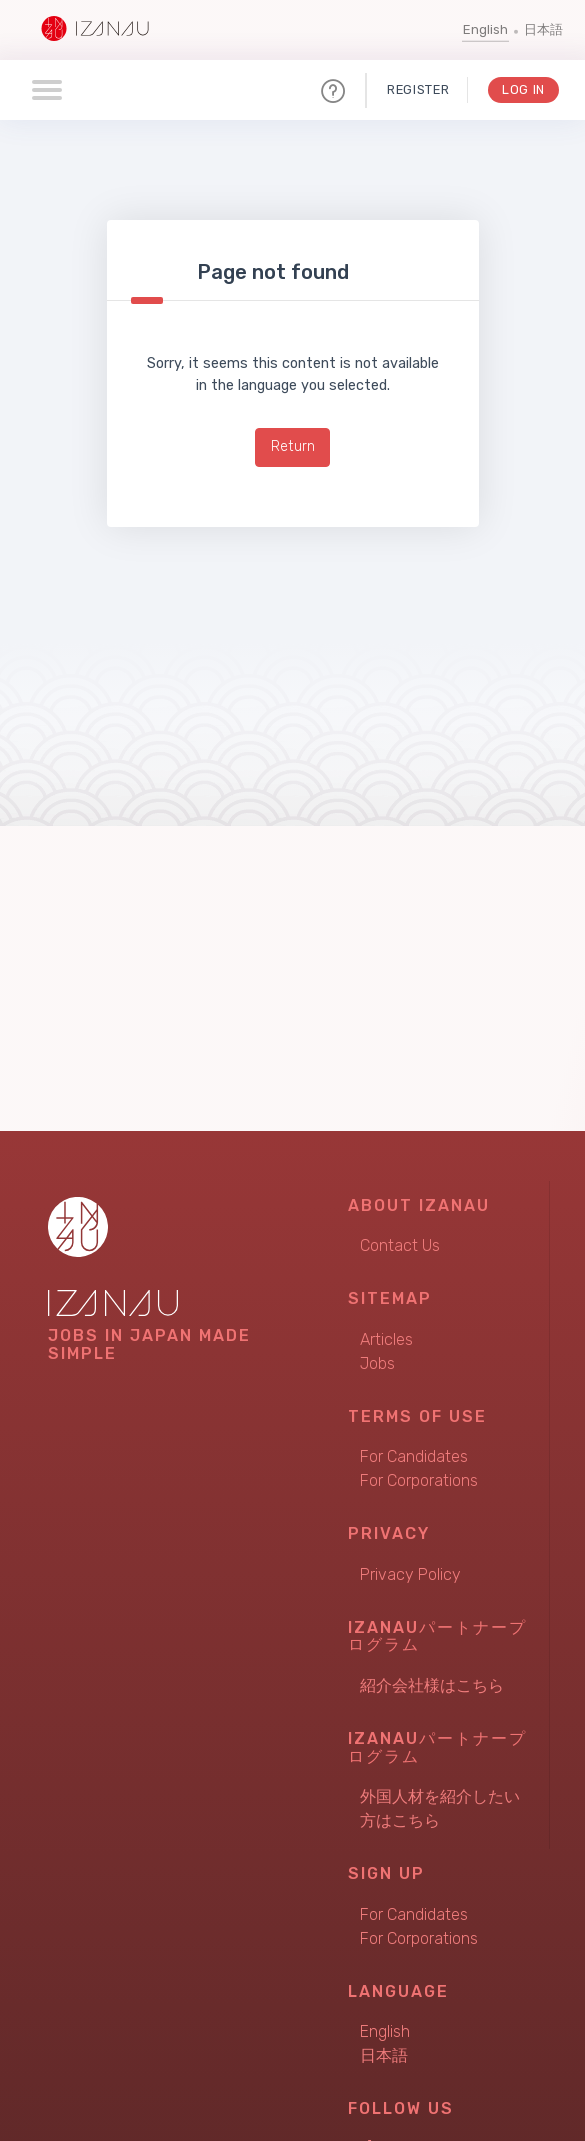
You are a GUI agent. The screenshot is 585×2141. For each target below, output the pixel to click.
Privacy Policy (410, 1574)
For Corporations (419, 1480)
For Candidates (414, 1456)
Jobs (377, 1363)
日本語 (543, 29)
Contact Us (400, 1245)
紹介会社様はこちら (432, 1685)
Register (418, 89)
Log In (523, 89)
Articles (386, 1339)
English (485, 29)
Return (293, 446)
